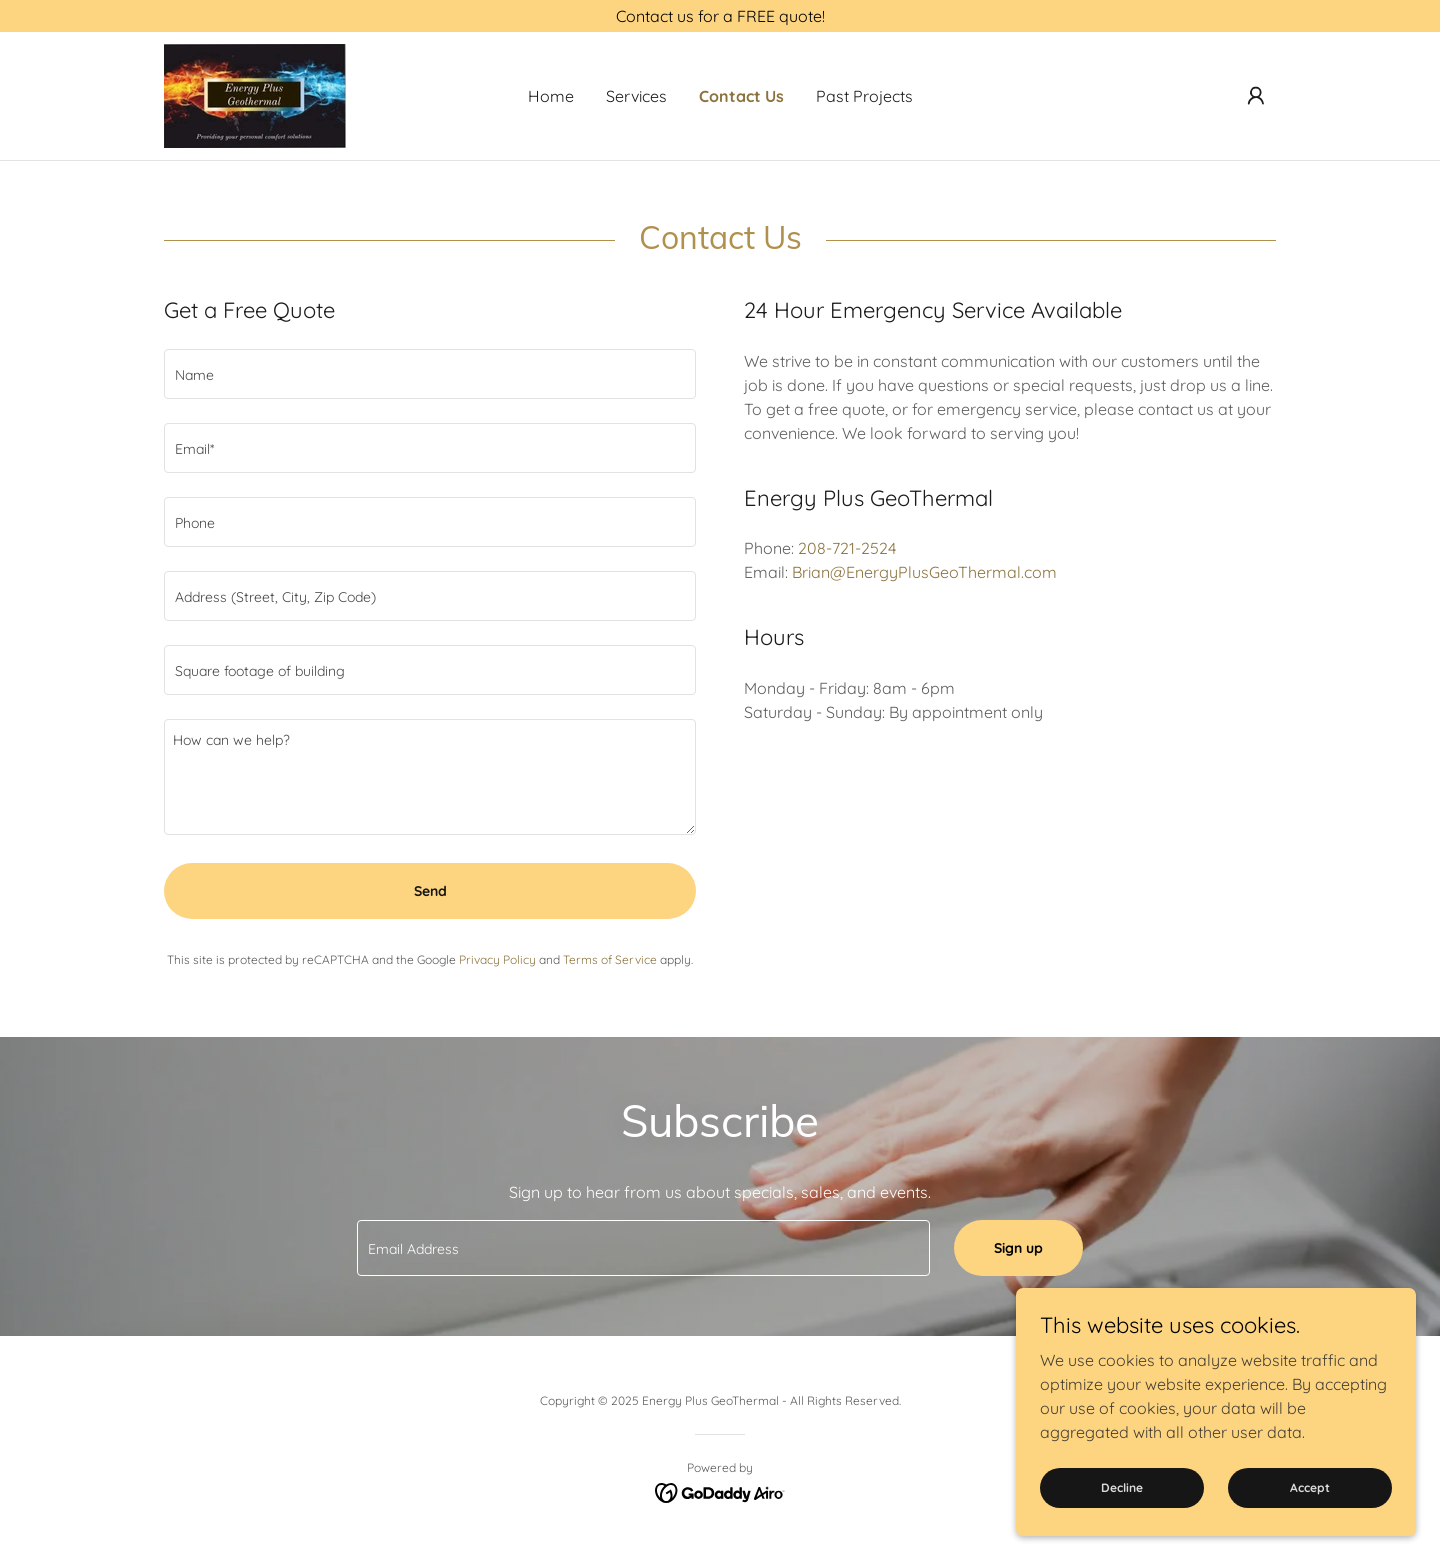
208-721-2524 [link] (847, 548)
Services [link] (636, 96)
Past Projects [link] (864, 96)
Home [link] (551, 96)
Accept (1310, 1487)
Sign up (1018, 1248)
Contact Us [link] (741, 96)
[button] (1256, 96)
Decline (1122, 1487)
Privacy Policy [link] (497, 959)
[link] (255, 94)
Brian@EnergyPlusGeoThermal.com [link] (924, 572)
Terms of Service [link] (610, 959)
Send (430, 891)
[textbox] (430, 374)
